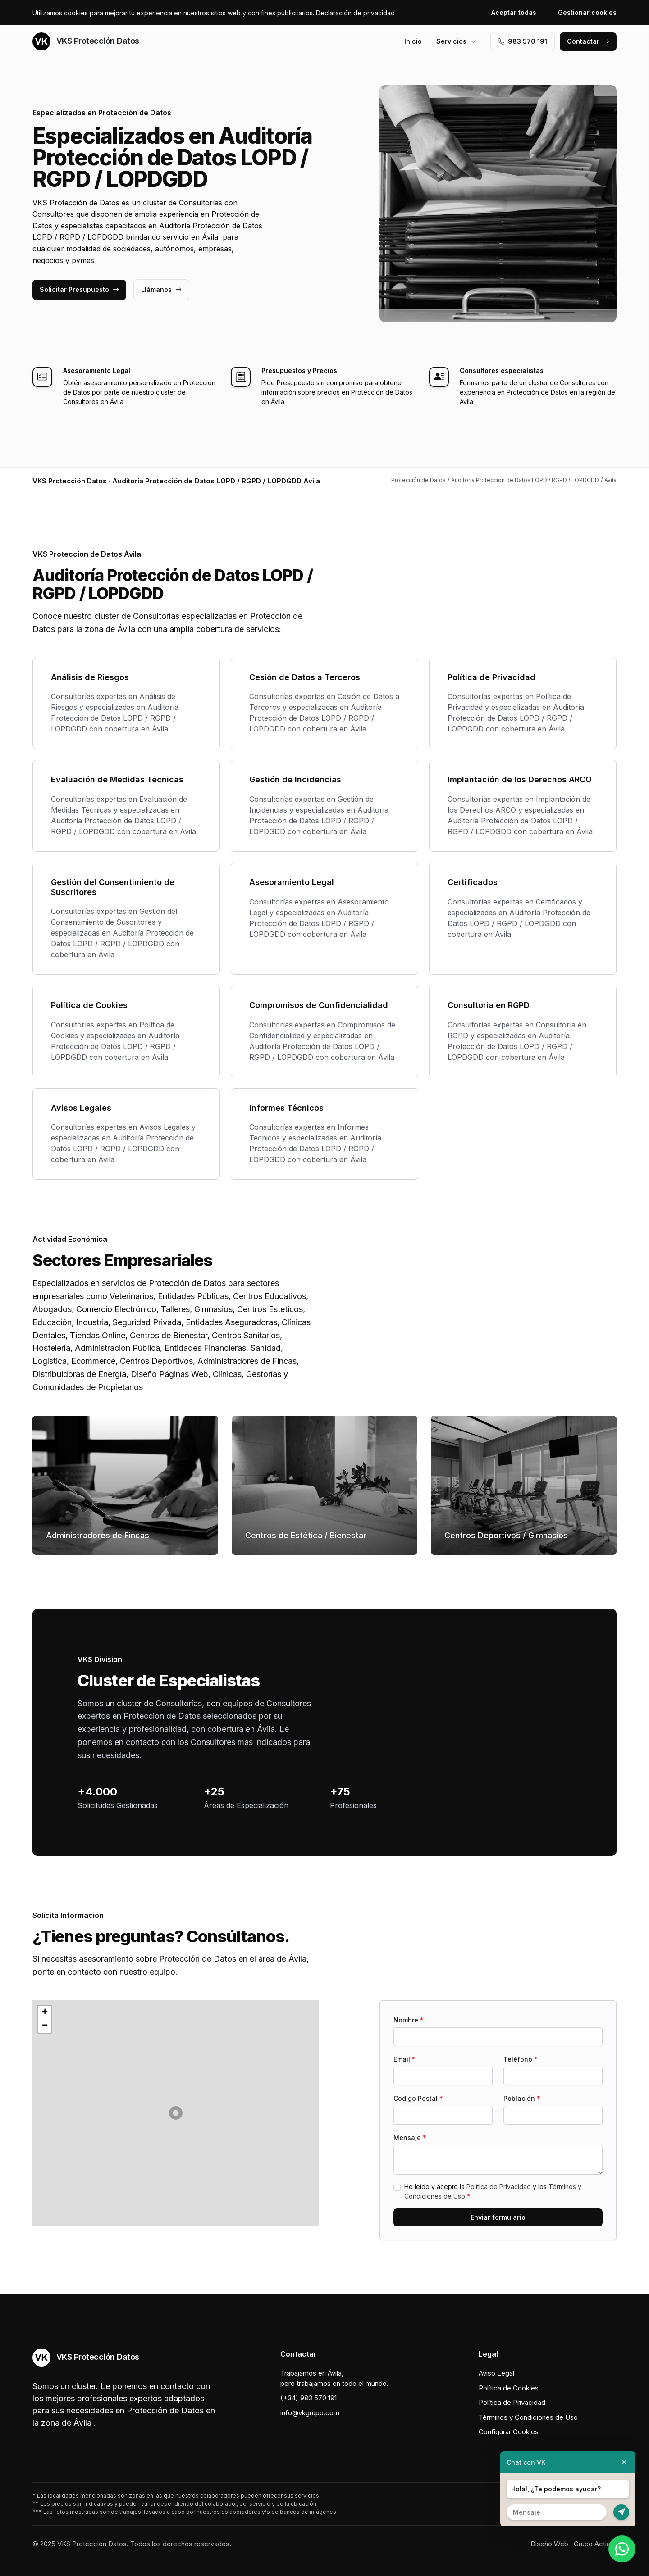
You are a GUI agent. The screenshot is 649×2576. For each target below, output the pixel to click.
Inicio (413, 41)
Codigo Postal (418, 2098)
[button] (176, 2113)
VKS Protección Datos (85, 41)
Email (404, 2059)
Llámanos (161, 289)
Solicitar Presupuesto (79, 289)
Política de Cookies (509, 2388)
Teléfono (520, 2059)
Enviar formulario (498, 2217)
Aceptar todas (513, 12)
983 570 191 (522, 41)
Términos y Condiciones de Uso (528, 2417)
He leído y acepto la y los (492, 2191)
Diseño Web (549, 2544)
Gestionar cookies (587, 12)
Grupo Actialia (595, 2544)
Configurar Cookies (509, 2431)
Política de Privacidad (498, 2186)
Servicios (456, 41)
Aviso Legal (496, 2373)
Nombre (408, 2020)
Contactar (588, 41)
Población (521, 2098)
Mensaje (409, 2137)
